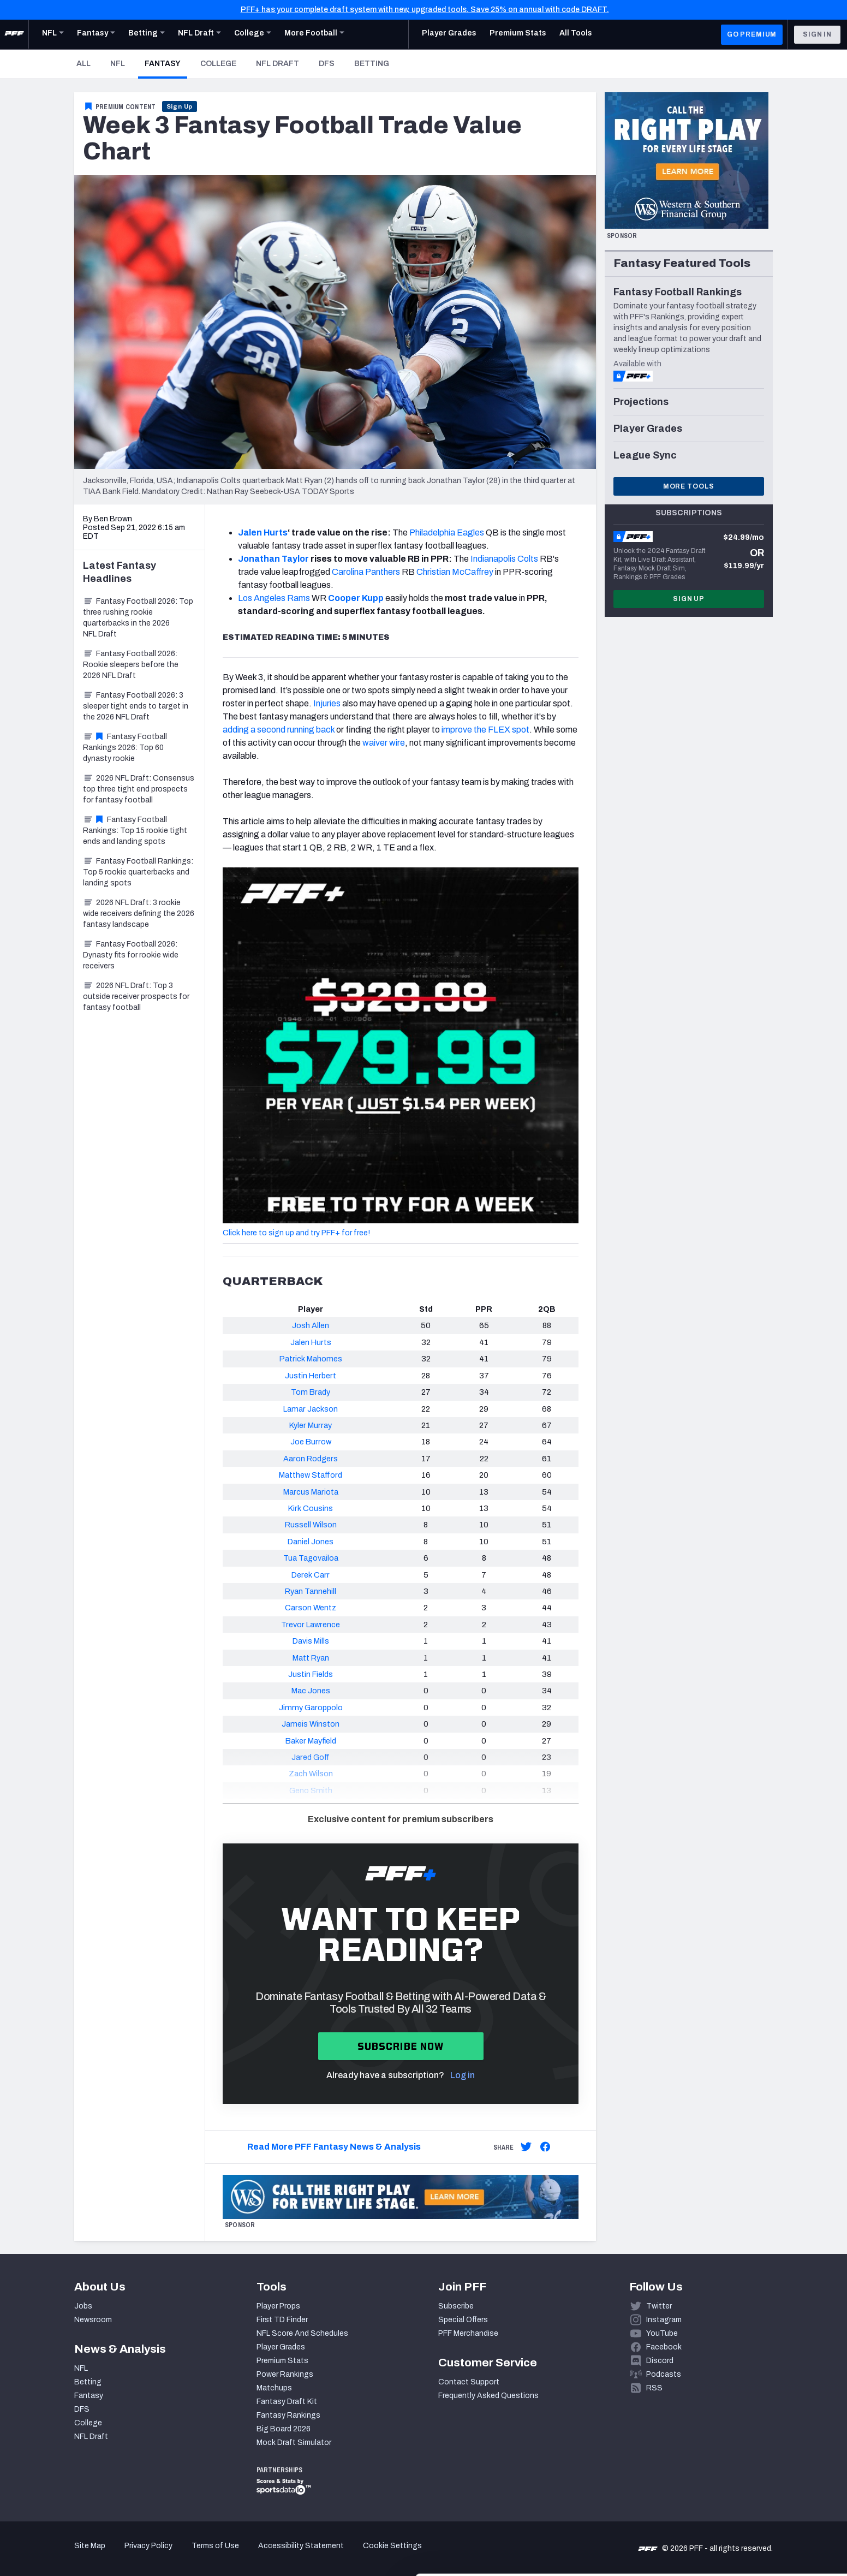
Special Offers (463, 2320)
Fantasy (166, 63)
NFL (117, 64)
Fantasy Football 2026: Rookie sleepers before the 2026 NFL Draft (130, 665)
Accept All (756, 2477)
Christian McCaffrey (454, 571)
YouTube (662, 2333)
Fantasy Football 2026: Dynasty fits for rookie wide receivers (130, 955)
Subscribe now (400, 2046)
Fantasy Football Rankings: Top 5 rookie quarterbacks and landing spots (138, 872)
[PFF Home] (14, 34)
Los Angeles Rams (274, 598)
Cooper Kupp (356, 598)
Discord (659, 2361)
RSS (654, 2388)
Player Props (278, 2306)
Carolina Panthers (366, 571)
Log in (462, 2075)
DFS (327, 64)
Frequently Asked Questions (488, 2395)
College (218, 64)
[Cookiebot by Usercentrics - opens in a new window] (70, 2555)
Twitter (659, 2306)
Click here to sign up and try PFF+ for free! (296, 1233)
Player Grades (281, 2347)
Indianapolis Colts (504, 558)
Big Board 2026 (284, 2429)
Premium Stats (282, 2361)
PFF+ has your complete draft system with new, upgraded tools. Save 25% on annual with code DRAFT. (425, 9)
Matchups (274, 2388)
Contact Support (468, 2382)
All (83, 64)
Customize (756, 2513)
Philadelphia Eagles (446, 532)
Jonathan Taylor (273, 558)
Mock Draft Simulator (294, 2442)
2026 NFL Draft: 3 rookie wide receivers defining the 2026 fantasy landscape (138, 914)
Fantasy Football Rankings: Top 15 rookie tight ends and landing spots (135, 831)
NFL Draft (277, 64)
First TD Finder (282, 2320)
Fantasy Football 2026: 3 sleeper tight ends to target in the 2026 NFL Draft (135, 706)
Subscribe (456, 2306)
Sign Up (179, 106)
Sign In (817, 34)
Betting (371, 64)
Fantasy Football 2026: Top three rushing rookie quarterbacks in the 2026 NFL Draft (138, 617)
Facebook (664, 2347)
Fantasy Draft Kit (287, 2401)
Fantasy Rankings (288, 2415)
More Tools (688, 486)
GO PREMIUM (752, 34)
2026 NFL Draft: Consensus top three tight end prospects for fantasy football (138, 789)
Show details (168, 2554)
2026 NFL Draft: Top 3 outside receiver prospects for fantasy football (136, 996)
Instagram (664, 2320)
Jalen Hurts (263, 532)
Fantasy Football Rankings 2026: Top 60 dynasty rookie (125, 748)
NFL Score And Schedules (302, 2333)
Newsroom (93, 2320)
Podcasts (663, 2374)
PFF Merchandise (468, 2333)
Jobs (83, 2306)
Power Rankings (285, 2374)
